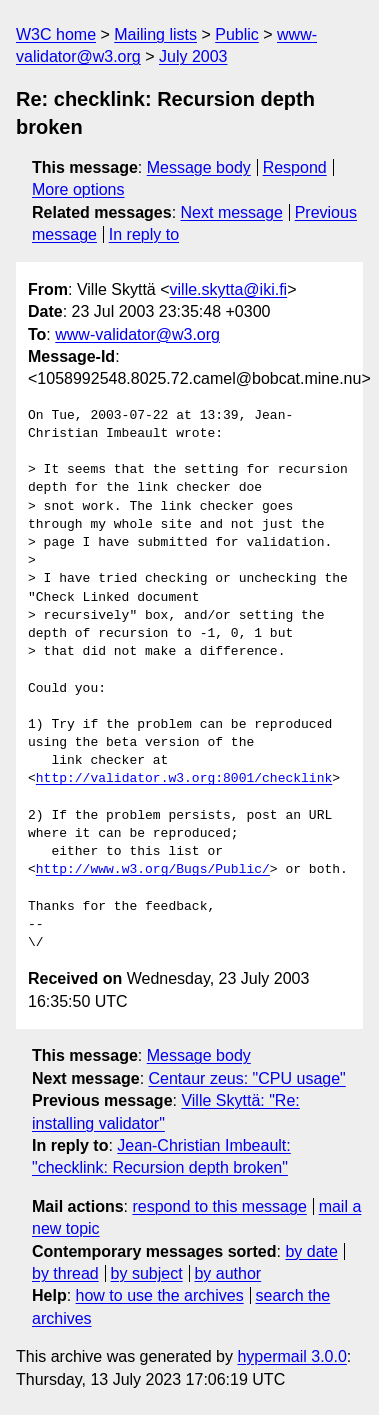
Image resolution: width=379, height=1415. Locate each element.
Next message (232, 212)
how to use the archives (160, 1295)
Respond (295, 167)
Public (237, 34)
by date (311, 1251)
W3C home (56, 34)
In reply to (144, 234)
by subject (147, 1273)
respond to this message (219, 1206)
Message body (199, 167)
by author (227, 1273)
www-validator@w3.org (137, 334)
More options (78, 189)
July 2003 (193, 56)
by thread (65, 1273)
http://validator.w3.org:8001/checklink (184, 779)
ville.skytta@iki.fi (229, 289)
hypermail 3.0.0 (291, 1356)
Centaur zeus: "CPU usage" (247, 1078)
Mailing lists (155, 34)
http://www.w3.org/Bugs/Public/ (153, 870)
